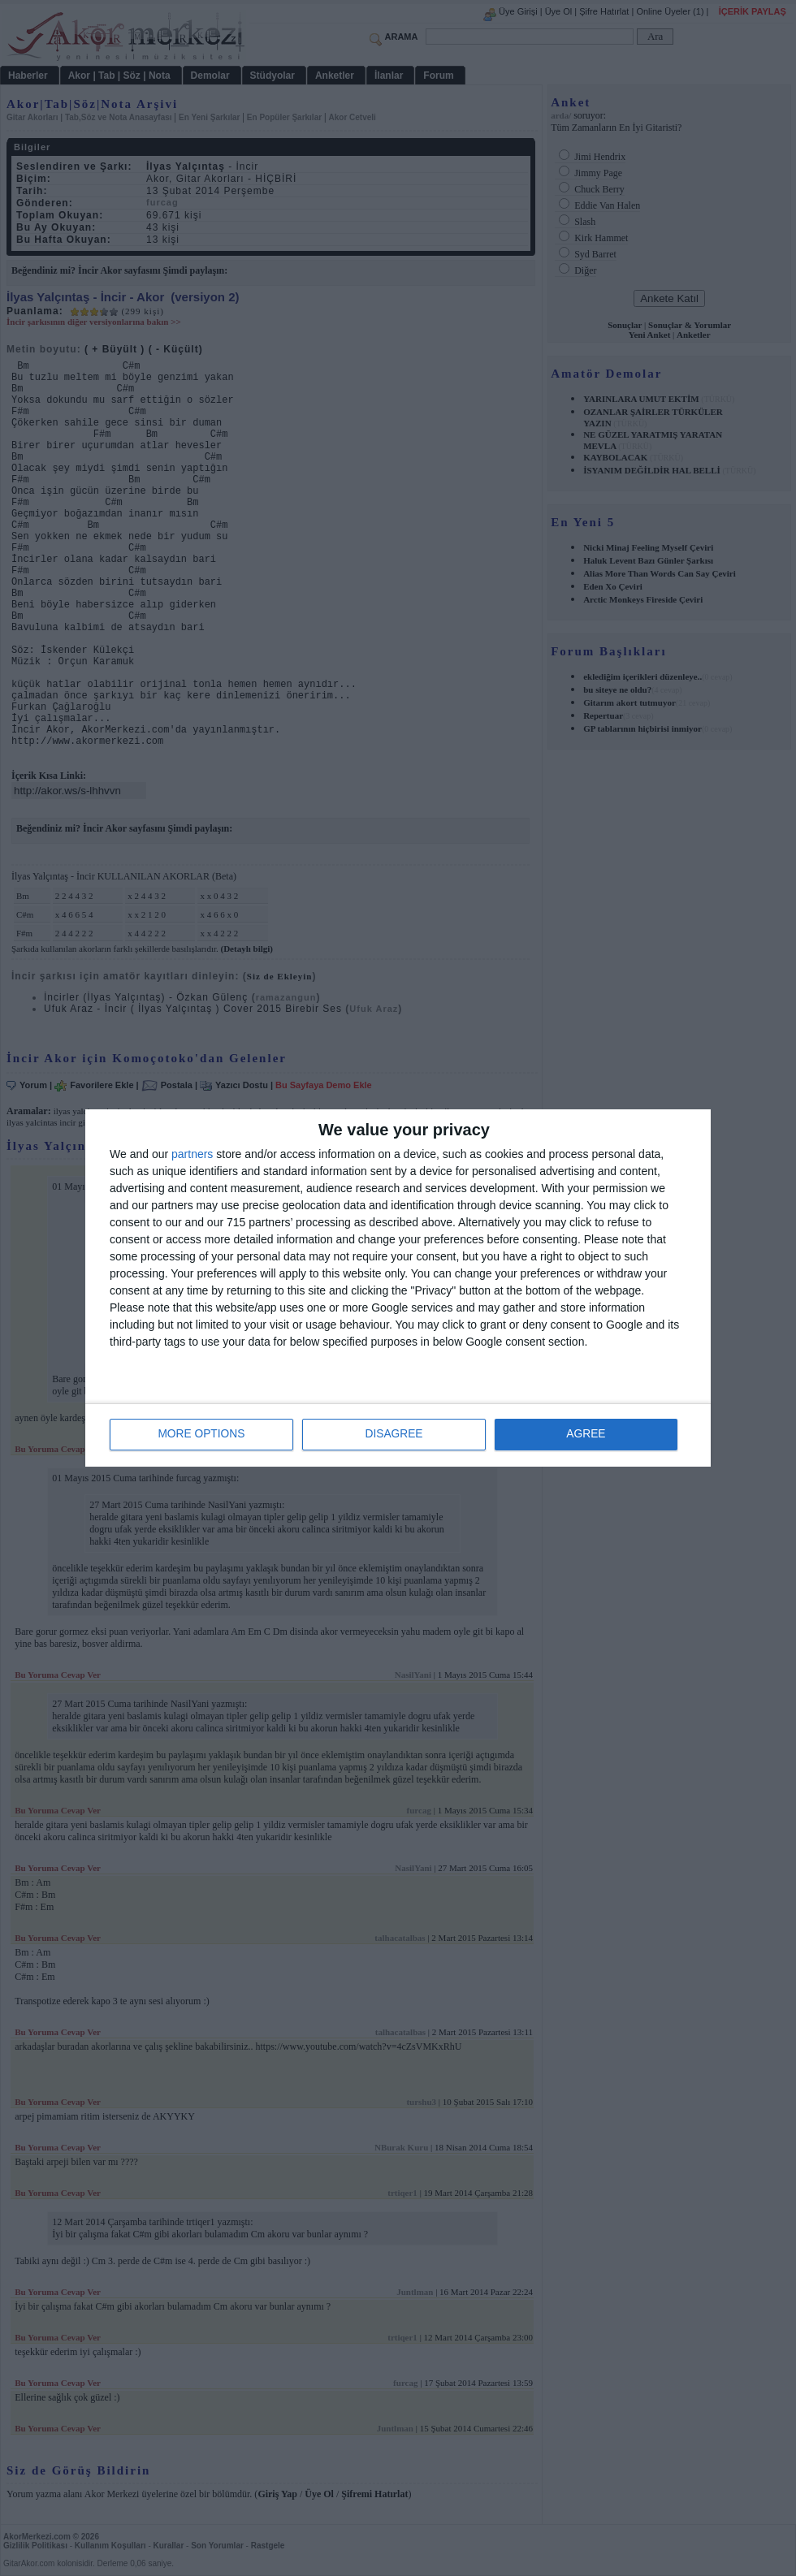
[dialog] (398, 1288)
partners (192, 1154)
